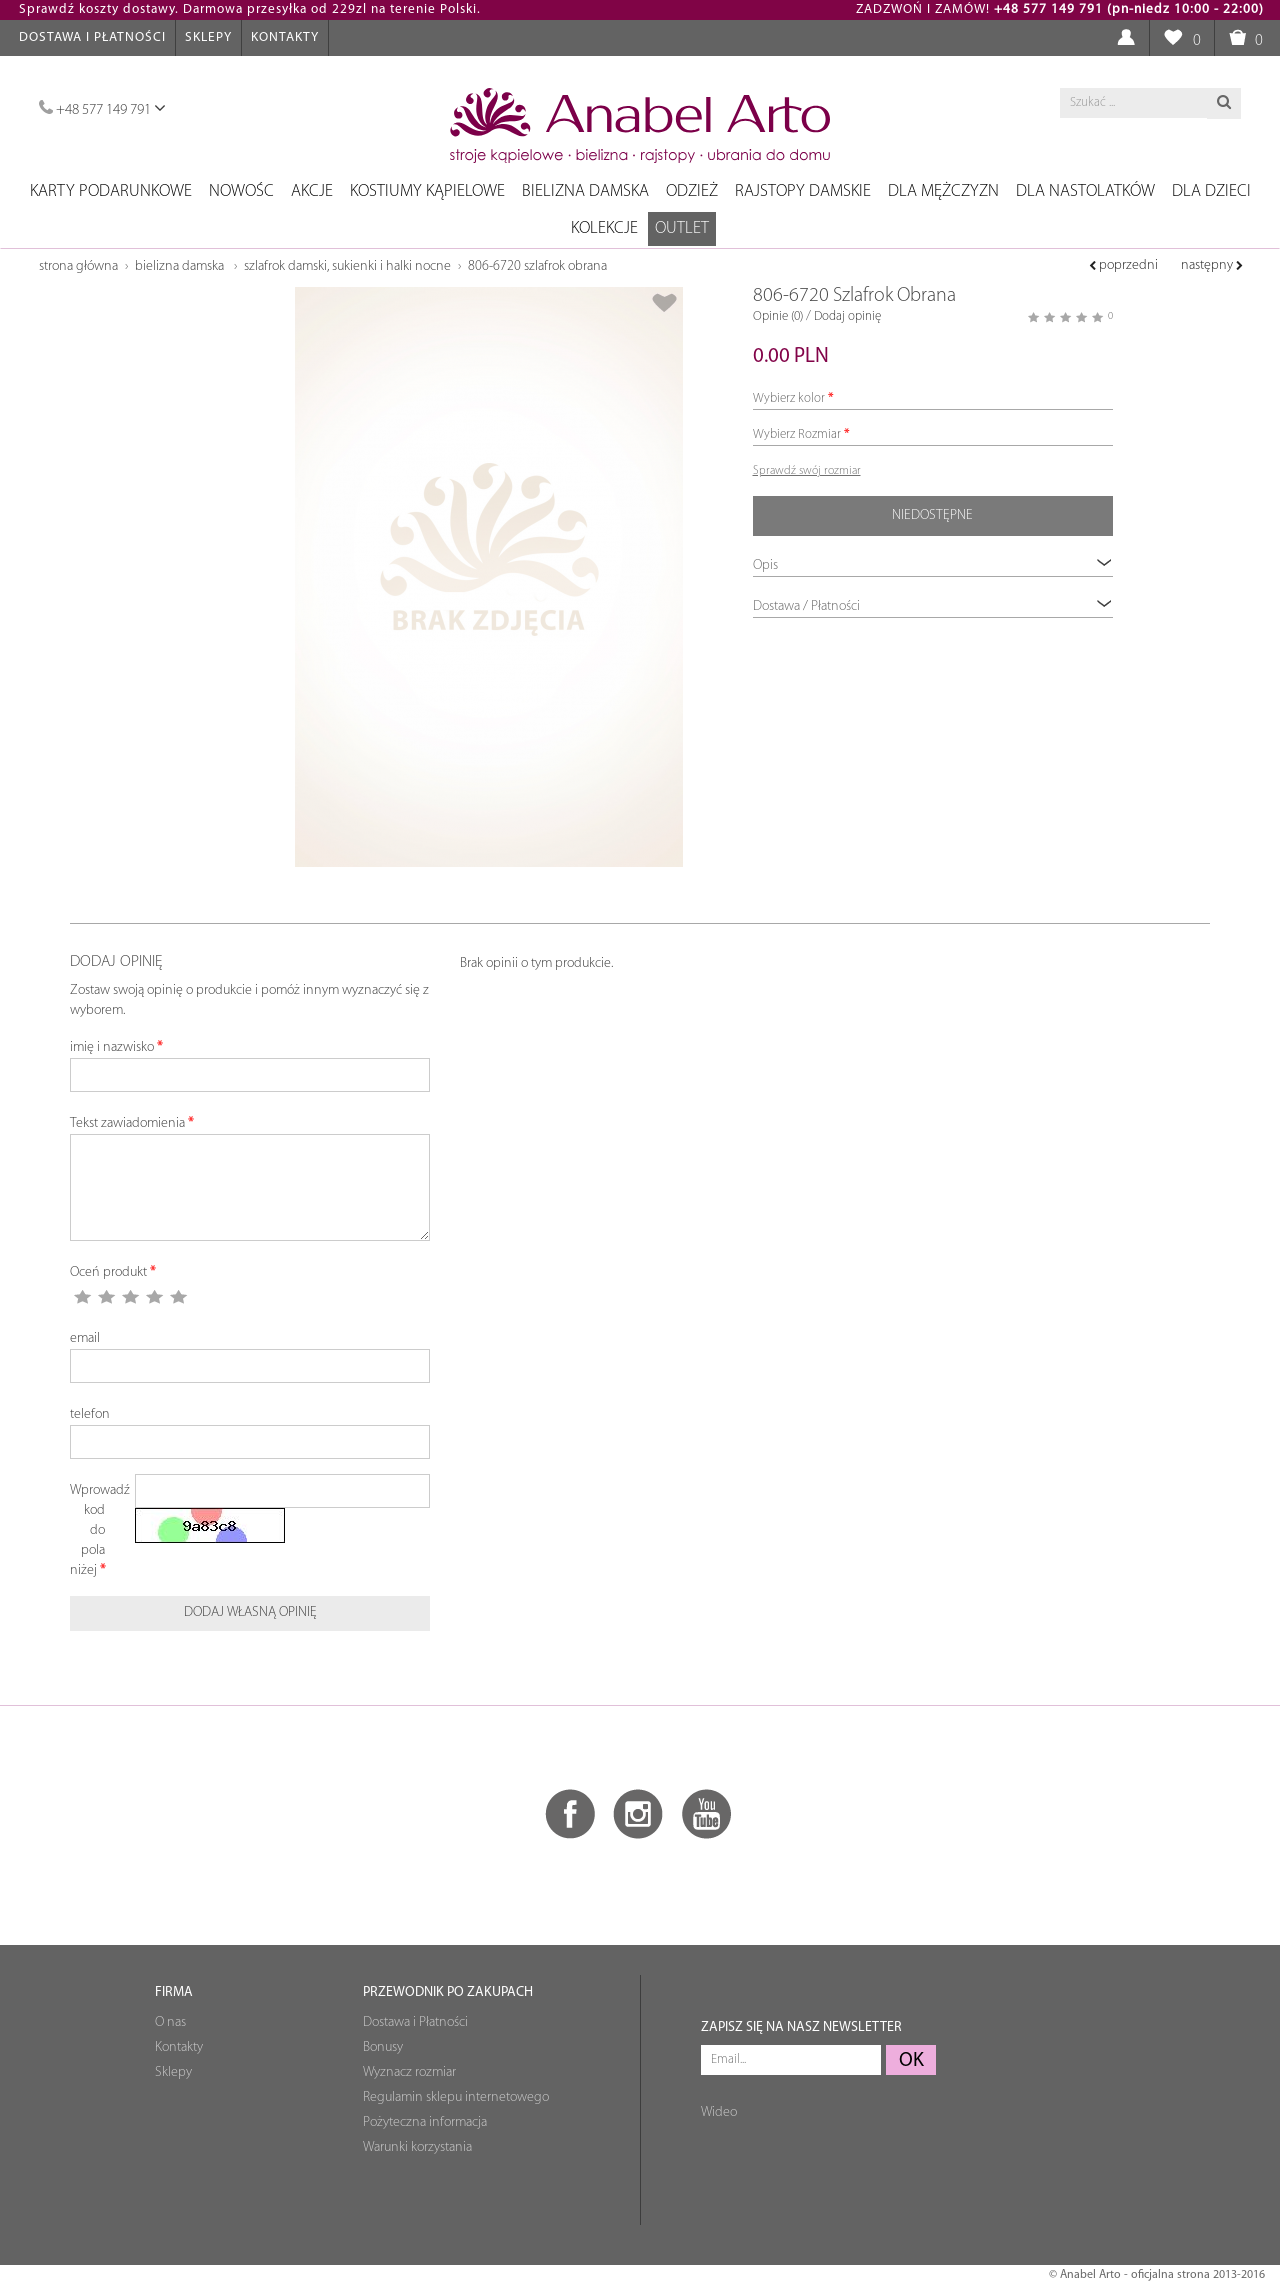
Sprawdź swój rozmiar (807, 471)
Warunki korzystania (417, 2147)
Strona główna (78, 266)
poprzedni (1123, 265)
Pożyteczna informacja (425, 2122)
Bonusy (383, 2047)
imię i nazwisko (112, 1047)
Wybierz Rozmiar (797, 434)
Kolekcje (604, 228)
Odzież (692, 191)
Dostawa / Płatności (933, 605)
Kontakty (285, 37)
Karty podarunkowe (111, 191)
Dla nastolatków (1085, 191)
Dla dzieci (1211, 191)
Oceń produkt (108, 1272)
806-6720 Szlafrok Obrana (537, 266)
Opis (933, 564)
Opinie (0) (778, 316)
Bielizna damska (585, 191)
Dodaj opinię (847, 316)
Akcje (312, 191)
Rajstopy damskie (803, 191)
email (85, 1338)
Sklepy (208, 37)
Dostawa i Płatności (92, 37)
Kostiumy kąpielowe (427, 191)
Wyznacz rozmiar (409, 2072)
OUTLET (682, 228)
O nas (170, 2022)
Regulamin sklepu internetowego (456, 2097)
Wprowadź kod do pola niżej (95, 1530)
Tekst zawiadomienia (127, 1123)
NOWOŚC (241, 191)
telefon (90, 1414)
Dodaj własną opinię (250, 1612)
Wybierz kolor (789, 398)
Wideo (719, 2112)
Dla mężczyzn (943, 191)
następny (1212, 265)
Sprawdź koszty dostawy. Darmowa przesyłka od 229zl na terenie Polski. (250, 9)
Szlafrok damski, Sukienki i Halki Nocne (347, 266)
